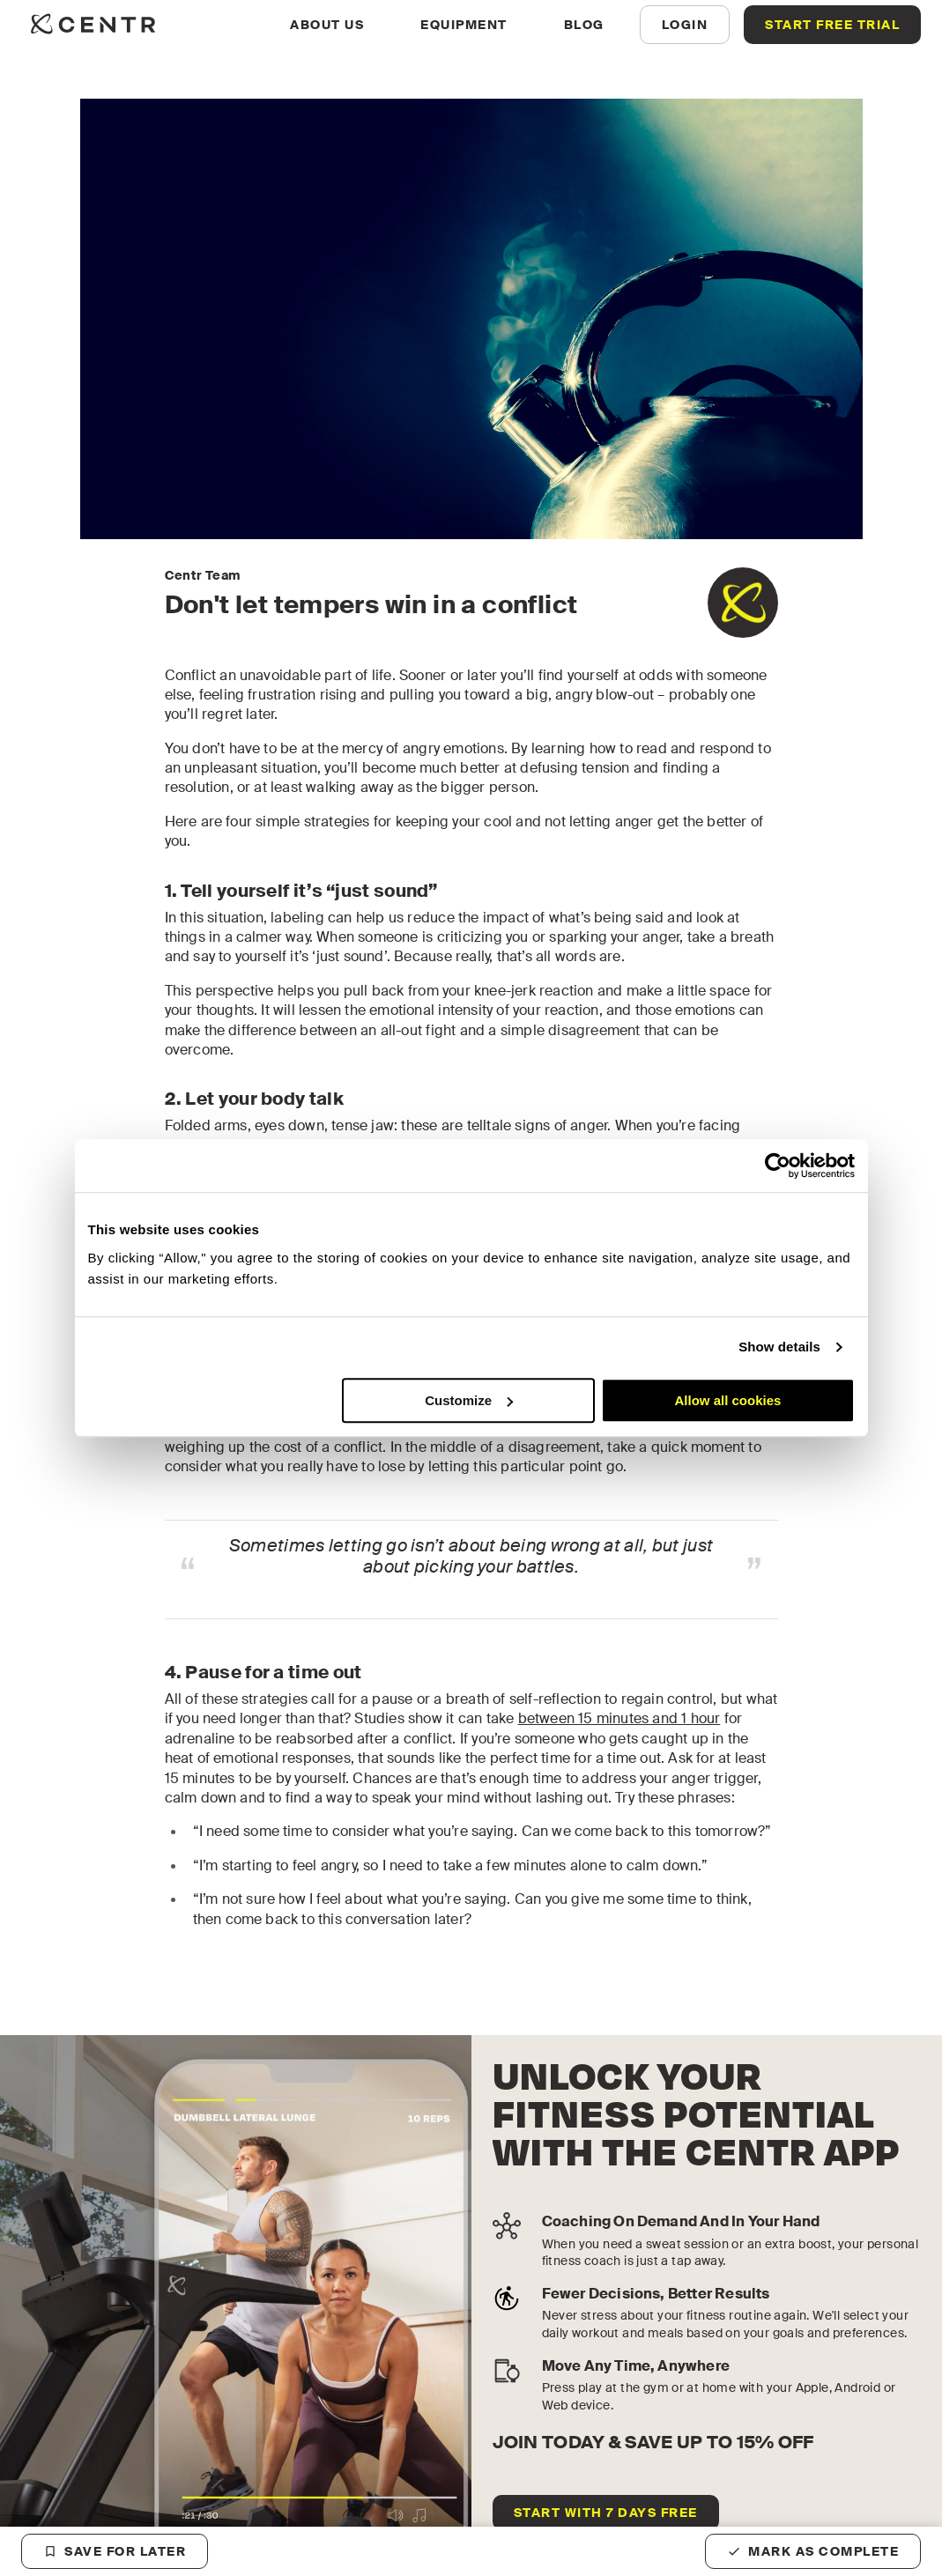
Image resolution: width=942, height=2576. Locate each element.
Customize (469, 1400)
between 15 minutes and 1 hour (619, 1718)
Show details (779, 1346)
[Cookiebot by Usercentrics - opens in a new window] (778, 1165)
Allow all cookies (728, 1400)
